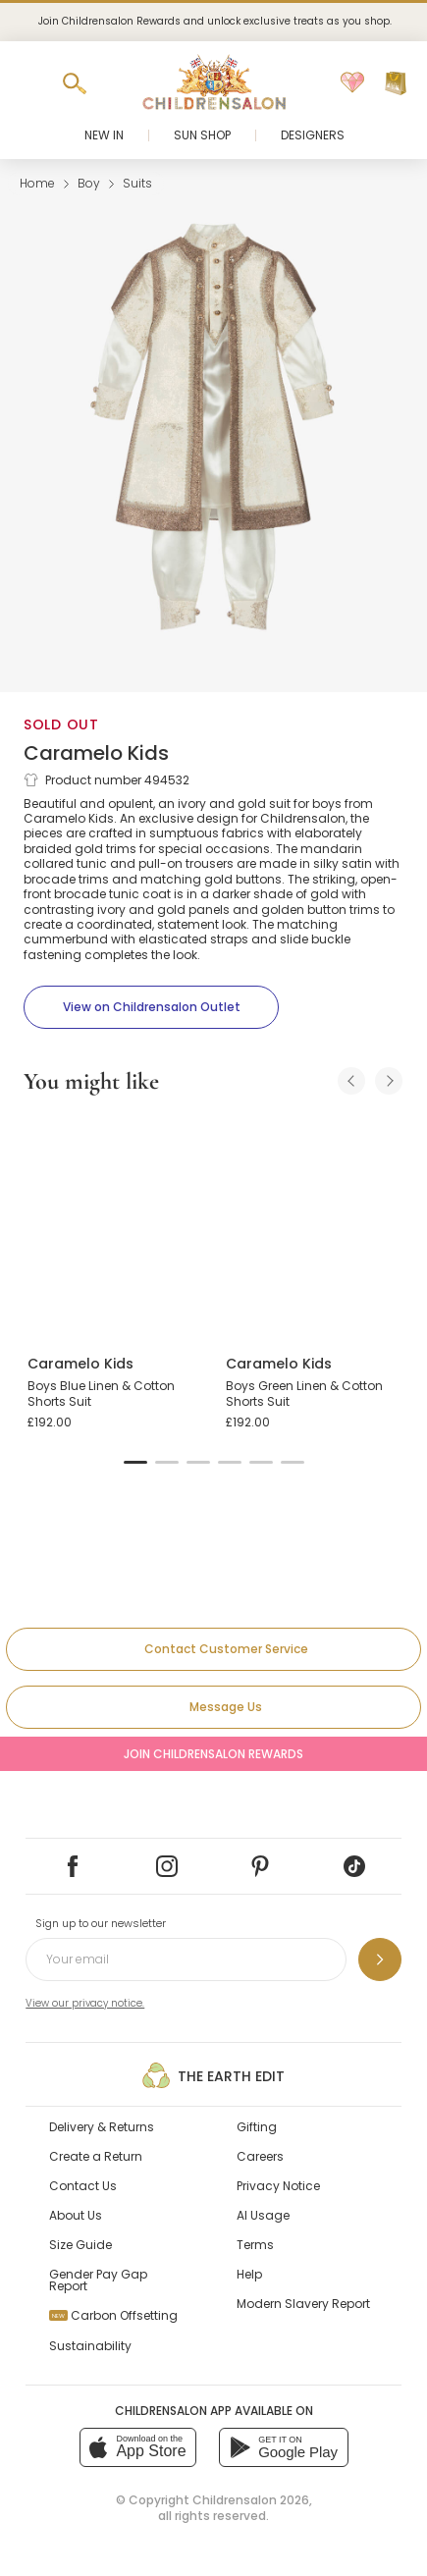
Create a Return (95, 2156)
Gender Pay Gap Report (98, 2280)
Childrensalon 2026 (250, 2500)
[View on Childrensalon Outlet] (151, 1007)
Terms (255, 2244)
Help (249, 2274)
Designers (313, 135)
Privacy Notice (278, 2185)
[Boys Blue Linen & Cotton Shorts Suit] (115, 1226)
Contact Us (83, 2185)
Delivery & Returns (101, 2127)
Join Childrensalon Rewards (213, 1753)
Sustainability (90, 2345)
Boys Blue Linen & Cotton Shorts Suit (101, 1393)
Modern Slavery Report (303, 2303)
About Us (75, 2215)
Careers (260, 2156)
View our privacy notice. (85, 2003)
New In (104, 135)
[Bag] (395, 83)
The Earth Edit (213, 2075)
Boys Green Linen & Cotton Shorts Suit (304, 1393)
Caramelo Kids (96, 753)
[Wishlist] (352, 83)
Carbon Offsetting (113, 2315)
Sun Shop (202, 135)
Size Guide (80, 2244)
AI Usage (263, 2215)
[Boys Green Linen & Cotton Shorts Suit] (313, 1226)
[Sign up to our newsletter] (379, 1959)
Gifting (257, 2127)
